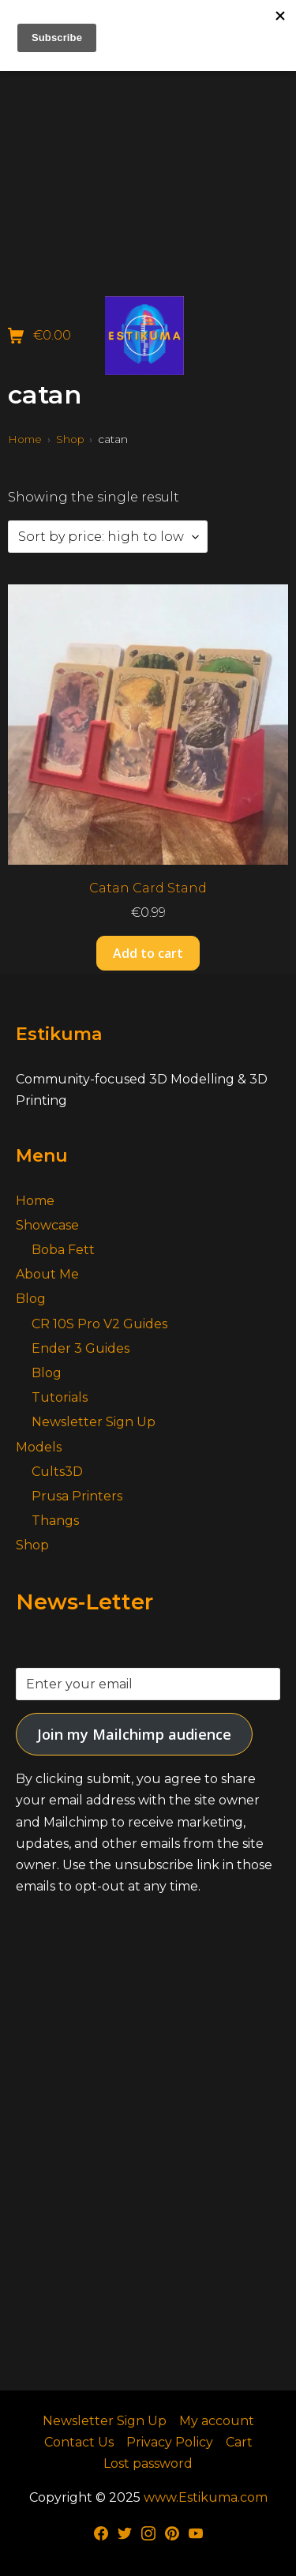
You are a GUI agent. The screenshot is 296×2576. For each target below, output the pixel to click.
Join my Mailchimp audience (134, 1734)
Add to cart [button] (148, 953)
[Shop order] (108, 536)
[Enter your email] (148, 1684)
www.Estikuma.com (206, 2497)
